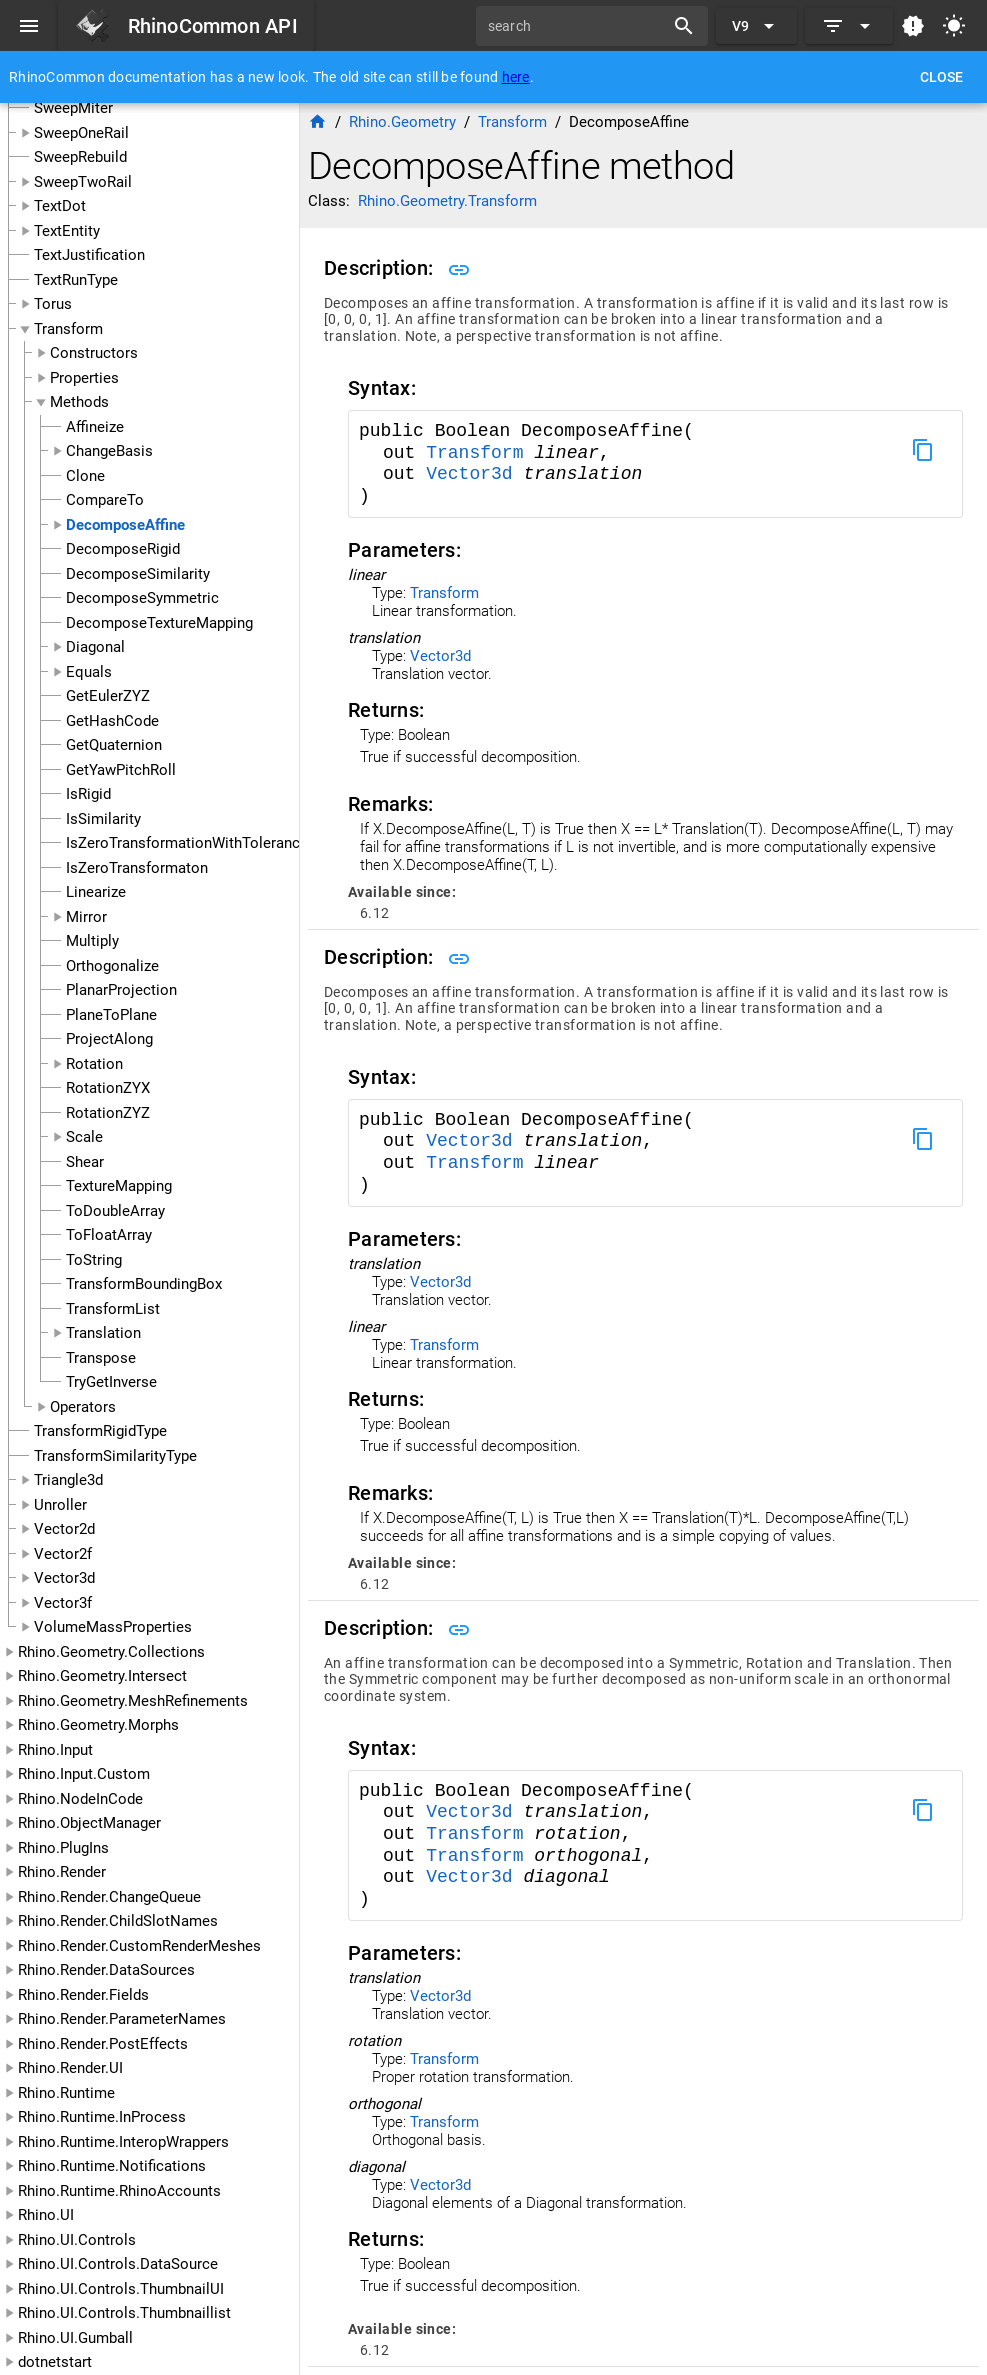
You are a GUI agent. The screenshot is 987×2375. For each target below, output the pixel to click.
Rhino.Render (62, 1872)
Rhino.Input (55, 1750)
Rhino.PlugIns (63, 1848)
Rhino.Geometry (402, 122)
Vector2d (64, 1529)
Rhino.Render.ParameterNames (122, 2019)
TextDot (60, 206)
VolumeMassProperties (113, 1627)
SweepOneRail (81, 133)
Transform (68, 329)
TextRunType (76, 280)
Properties (84, 378)
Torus (53, 304)
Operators (83, 1407)
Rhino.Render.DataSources (106, 1970)
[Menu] (29, 26)
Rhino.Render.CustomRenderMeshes (139, 1946)
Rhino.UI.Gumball (75, 2338)
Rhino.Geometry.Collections (111, 1652)
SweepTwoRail (83, 182)
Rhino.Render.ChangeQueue (109, 1897)
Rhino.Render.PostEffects (103, 2044)
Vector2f (63, 1554)
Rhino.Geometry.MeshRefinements (133, 1701)
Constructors (94, 353)
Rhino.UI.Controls (77, 2240)
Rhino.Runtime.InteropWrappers (123, 2142)
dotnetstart (55, 2362)
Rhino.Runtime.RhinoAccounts (119, 2191)
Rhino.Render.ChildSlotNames (118, 1921)
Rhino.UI (46, 2215)
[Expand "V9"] (756, 26)
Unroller (60, 1505)
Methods (79, 402)
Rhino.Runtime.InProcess (102, 2117)
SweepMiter (73, 108)
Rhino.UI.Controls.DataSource (118, 2264)
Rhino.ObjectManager (89, 1823)
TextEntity (67, 231)
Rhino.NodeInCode (80, 1799)
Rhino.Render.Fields (83, 1995)
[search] (577, 26)
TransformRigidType (100, 1431)
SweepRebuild (80, 157)
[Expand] (849, 26)
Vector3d (64, 1578)
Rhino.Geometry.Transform (447, 201)
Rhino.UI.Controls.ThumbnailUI (121, 2289)
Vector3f (63, 1603)
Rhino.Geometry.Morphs (98, 1725)
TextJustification (89, 255)
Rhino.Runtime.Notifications (112, 2166)
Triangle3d (68, 1480)
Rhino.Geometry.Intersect (102, 1676)
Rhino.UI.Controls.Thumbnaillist (124, 2313)
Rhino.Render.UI (70, 2068)
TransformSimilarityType (115, 1456)
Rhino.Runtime (66, 2093)
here (516, 77)
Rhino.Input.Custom (84, 1774)
